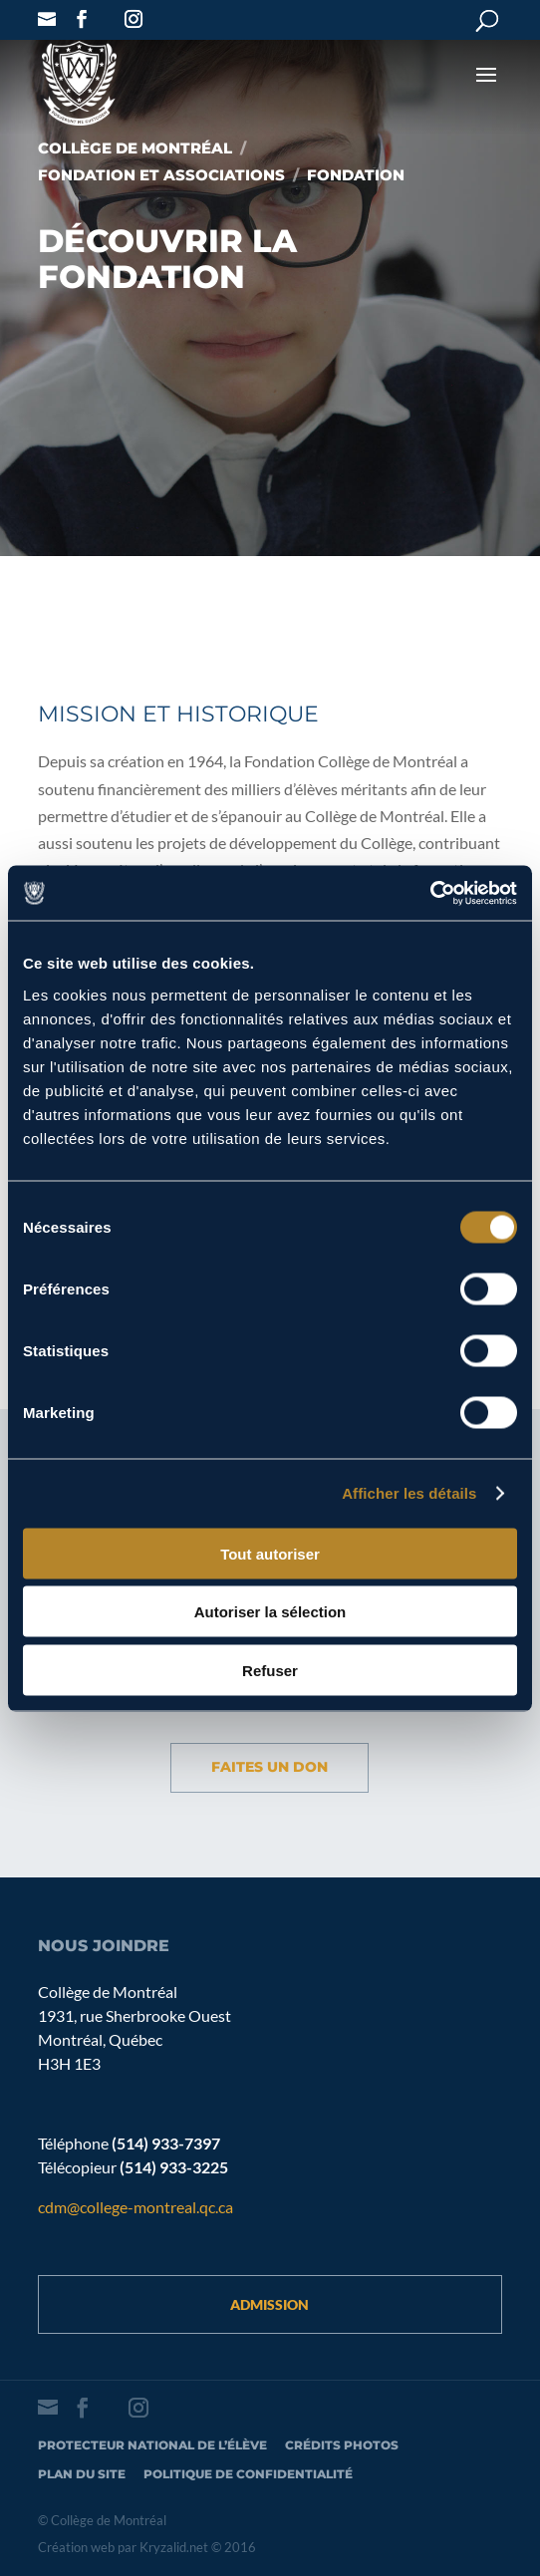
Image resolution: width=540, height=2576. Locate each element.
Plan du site (82, 2473)
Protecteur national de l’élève (152, 2444)
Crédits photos (342, 2444)
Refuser (270, 1669)
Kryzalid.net (173, 2547)
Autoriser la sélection (270, 1611)
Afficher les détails (409, 1493)
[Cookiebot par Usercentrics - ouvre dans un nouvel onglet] (430, 893)
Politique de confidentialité (248, 2473)
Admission (269, 2304)
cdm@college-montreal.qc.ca (135, 2206)
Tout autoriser (270, 1553)
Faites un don (269, 1767)
